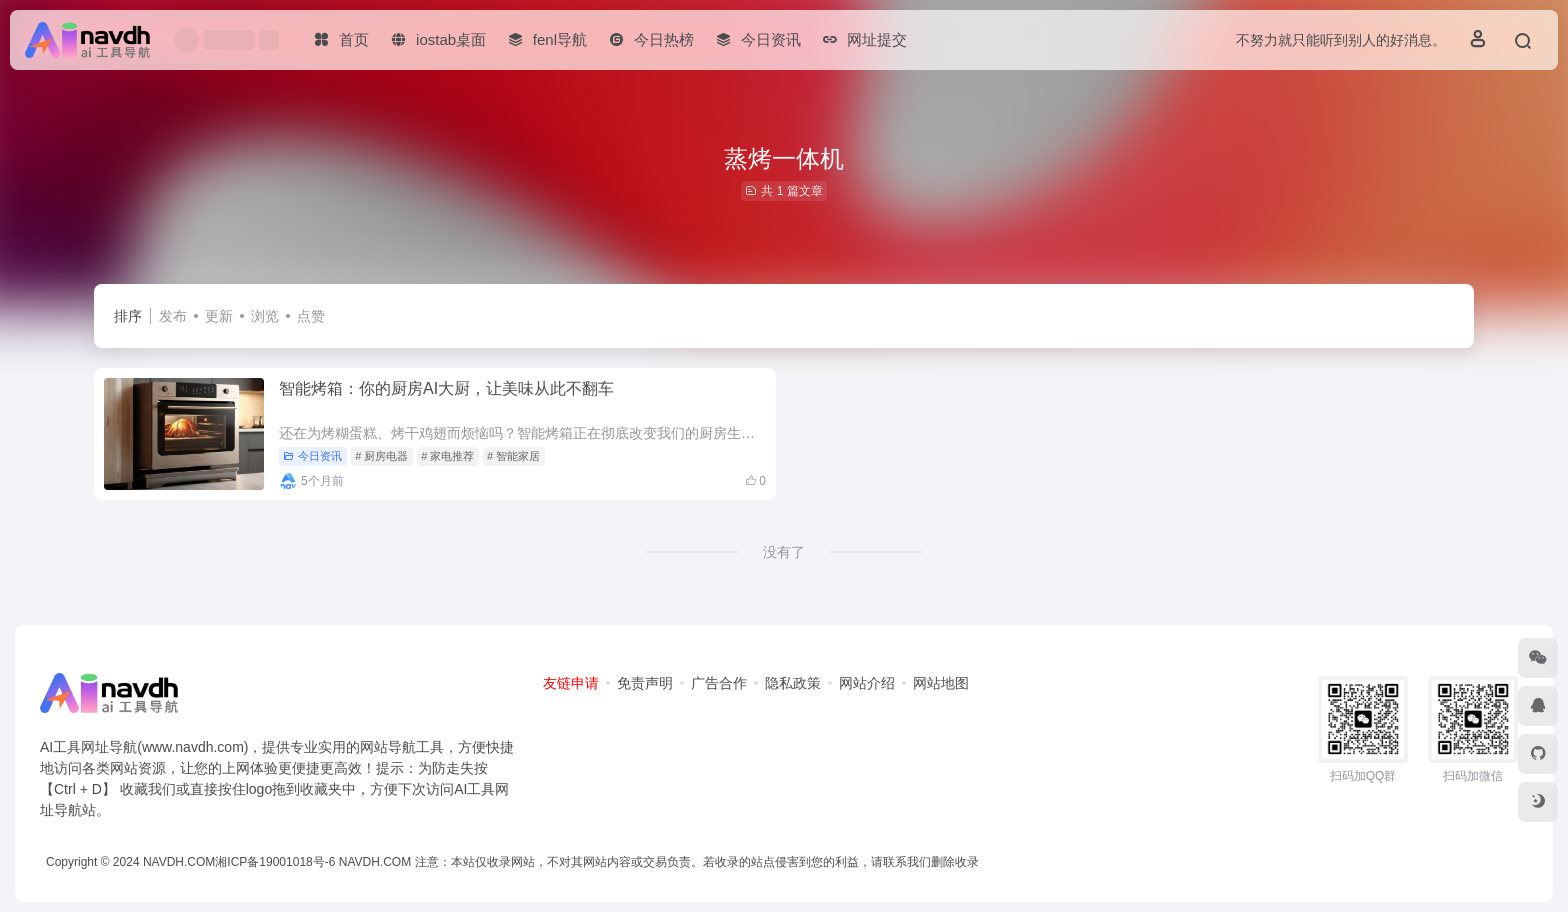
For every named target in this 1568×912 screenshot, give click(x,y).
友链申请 (571, 683)
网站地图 (941, 683)
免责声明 (645, 683)
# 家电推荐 (447, 456)
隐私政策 (793, 683)
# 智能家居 (513, 456)
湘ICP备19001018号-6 (275, 862)
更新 (219, 316)
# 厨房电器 (381, 456)
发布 (173, 316)
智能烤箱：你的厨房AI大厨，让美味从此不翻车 (446, 388)
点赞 (311, 316)
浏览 (265, 316)
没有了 (784, 552)
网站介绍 (867, 683)
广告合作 (719, 683)
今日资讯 (312, 456)
